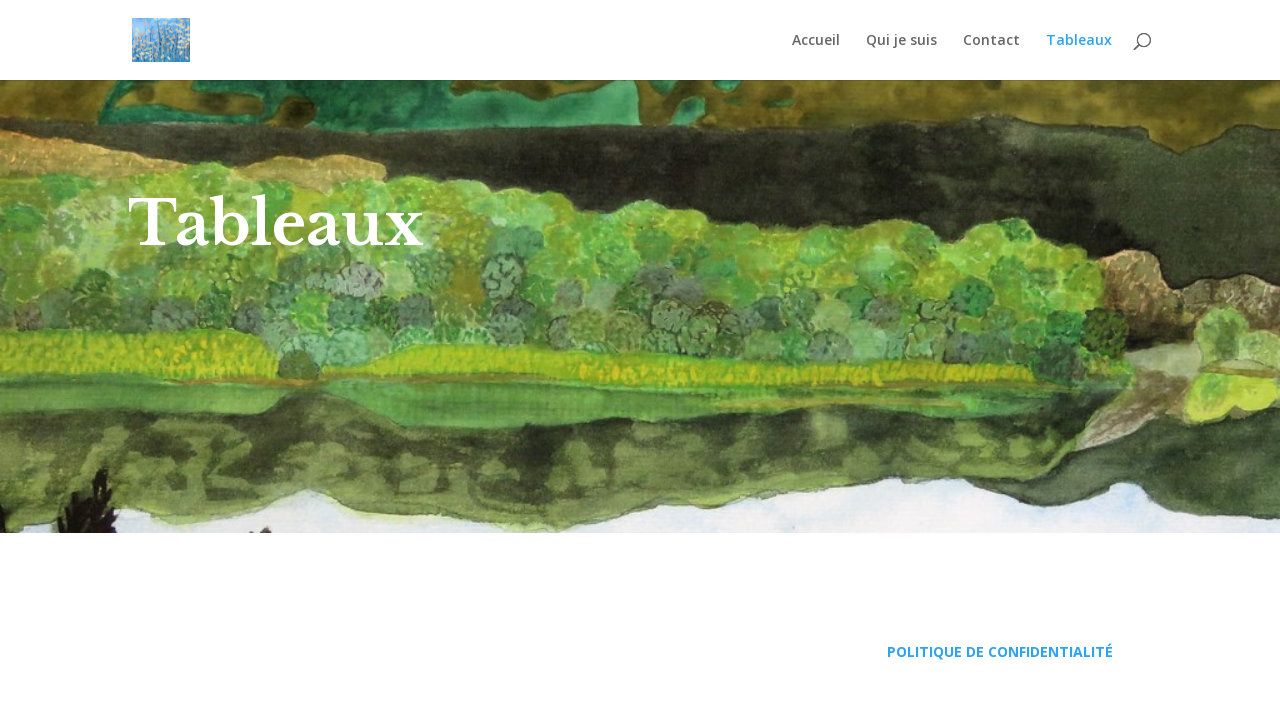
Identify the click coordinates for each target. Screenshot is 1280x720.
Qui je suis (901, 41)
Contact (991, 41)
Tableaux (1079, 41)
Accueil (816, 41)
